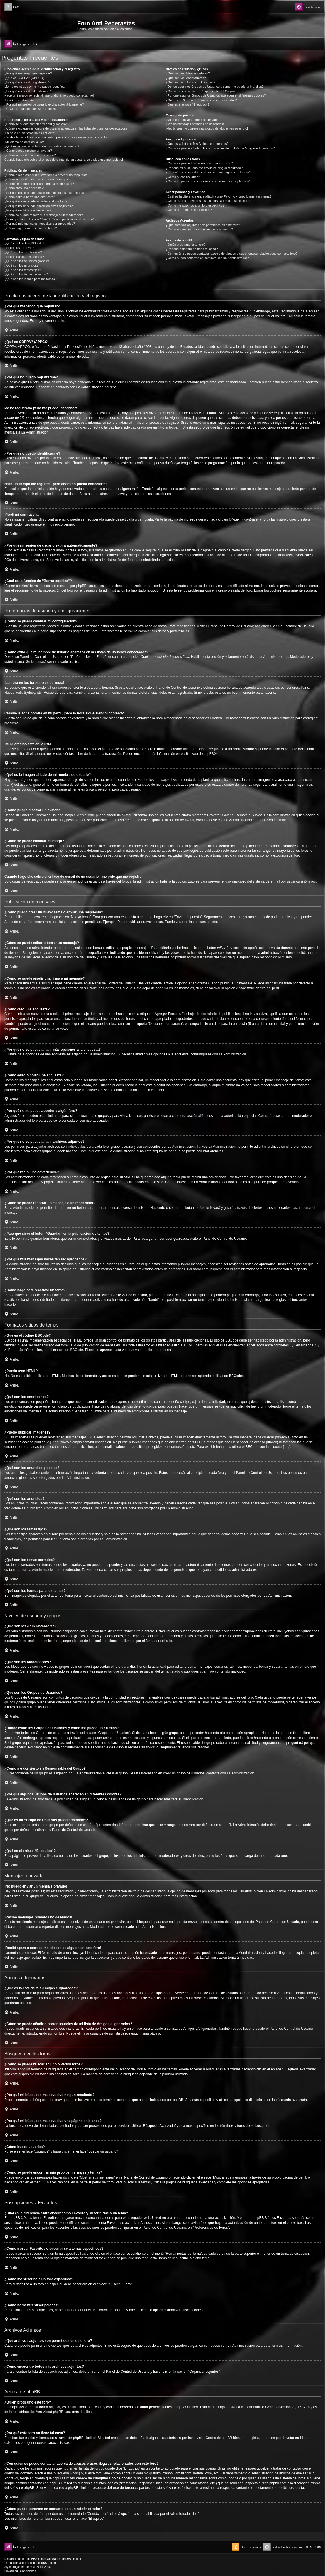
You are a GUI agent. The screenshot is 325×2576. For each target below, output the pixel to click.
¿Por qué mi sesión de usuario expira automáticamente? (44, 104)
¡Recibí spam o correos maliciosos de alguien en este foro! (207, 128)
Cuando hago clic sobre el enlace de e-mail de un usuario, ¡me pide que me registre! (63, 159)
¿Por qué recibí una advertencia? (27, 210)
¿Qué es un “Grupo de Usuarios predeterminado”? (201, 100)
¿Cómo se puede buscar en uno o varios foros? (199, 163)
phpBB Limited (186, 2407)
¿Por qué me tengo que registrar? (28, 73)
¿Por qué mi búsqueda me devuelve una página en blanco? (208, 172)
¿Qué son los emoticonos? (23, 252)
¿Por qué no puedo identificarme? (28, 91)
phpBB (209, 754)
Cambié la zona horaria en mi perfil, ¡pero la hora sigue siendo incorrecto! (55, 137)
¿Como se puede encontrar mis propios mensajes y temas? (208, 181)
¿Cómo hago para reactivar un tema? (30, 228)
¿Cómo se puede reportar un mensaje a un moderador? (43, 215)
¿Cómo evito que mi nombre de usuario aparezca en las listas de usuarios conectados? (65, 128)
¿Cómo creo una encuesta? (24, 188)
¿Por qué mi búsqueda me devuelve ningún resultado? (204, 168)
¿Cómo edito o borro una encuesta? (29, 197)
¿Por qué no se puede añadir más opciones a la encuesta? (45, 192)
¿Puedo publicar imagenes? (24, 256)
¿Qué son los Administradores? (188, 73)
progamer (18, 2567)
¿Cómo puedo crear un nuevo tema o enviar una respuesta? (46, 175)
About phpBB (53, 2412)
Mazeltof (38, 2567)
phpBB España (47, 2562)
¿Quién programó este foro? (185, 244)
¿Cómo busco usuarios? (183, 177)
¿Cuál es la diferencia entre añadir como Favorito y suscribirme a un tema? (218, 196)
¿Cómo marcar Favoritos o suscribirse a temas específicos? (208, 200)
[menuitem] (11, 7)
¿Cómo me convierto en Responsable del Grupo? (200, 91)
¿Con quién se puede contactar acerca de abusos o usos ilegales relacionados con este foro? (231, 253)
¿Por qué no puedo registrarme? (27, 82)
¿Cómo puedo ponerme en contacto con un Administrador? (207, 258)
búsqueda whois (66, 2473)
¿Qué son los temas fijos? (22, 270)
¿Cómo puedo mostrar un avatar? (28, 150)
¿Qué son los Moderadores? (186, 78)
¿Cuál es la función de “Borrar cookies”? (32, 108)
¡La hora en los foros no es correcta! (29, 133)
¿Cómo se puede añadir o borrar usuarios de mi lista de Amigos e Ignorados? (220, 148)
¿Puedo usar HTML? (19, 247)
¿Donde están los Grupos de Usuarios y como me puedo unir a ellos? (215, 86)
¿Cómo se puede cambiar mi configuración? (35, 124)
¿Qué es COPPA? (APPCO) (24, 78)
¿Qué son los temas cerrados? (26, 274)
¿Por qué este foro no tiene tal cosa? (192, 249)
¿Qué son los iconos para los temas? (30, 279)
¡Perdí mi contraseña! (19, 100)
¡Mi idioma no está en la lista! (24, 142)
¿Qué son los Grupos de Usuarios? (190, 82)
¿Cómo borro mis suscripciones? (189, 209)
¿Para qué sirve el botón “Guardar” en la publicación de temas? (49, 219)
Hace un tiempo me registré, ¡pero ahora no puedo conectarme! (49, 95)
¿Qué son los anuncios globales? (27, 261)
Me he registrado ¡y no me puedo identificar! (35, 86)
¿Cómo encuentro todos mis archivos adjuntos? (199, 229)
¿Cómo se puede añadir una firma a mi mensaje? (39, 183)
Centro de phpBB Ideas (223, 2438)
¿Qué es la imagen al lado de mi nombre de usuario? (41, 146)
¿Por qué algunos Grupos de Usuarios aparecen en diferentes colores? (216, 95)
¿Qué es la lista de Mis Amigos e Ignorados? (197, 143)
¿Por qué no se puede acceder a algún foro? (35, 201)
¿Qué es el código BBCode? (24, 243)
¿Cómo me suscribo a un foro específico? (195, 205)
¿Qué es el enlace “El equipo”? (187, 104)
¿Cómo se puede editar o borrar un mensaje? (36, 179)
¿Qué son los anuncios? (21, 265)
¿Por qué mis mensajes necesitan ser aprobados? (39, 223)
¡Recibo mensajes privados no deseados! (195, 124)
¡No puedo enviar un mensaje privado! (193, 119)
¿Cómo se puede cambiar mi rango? (30, 155)
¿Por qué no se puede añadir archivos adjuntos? (38, 206)
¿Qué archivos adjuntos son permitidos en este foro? (203, 225)
